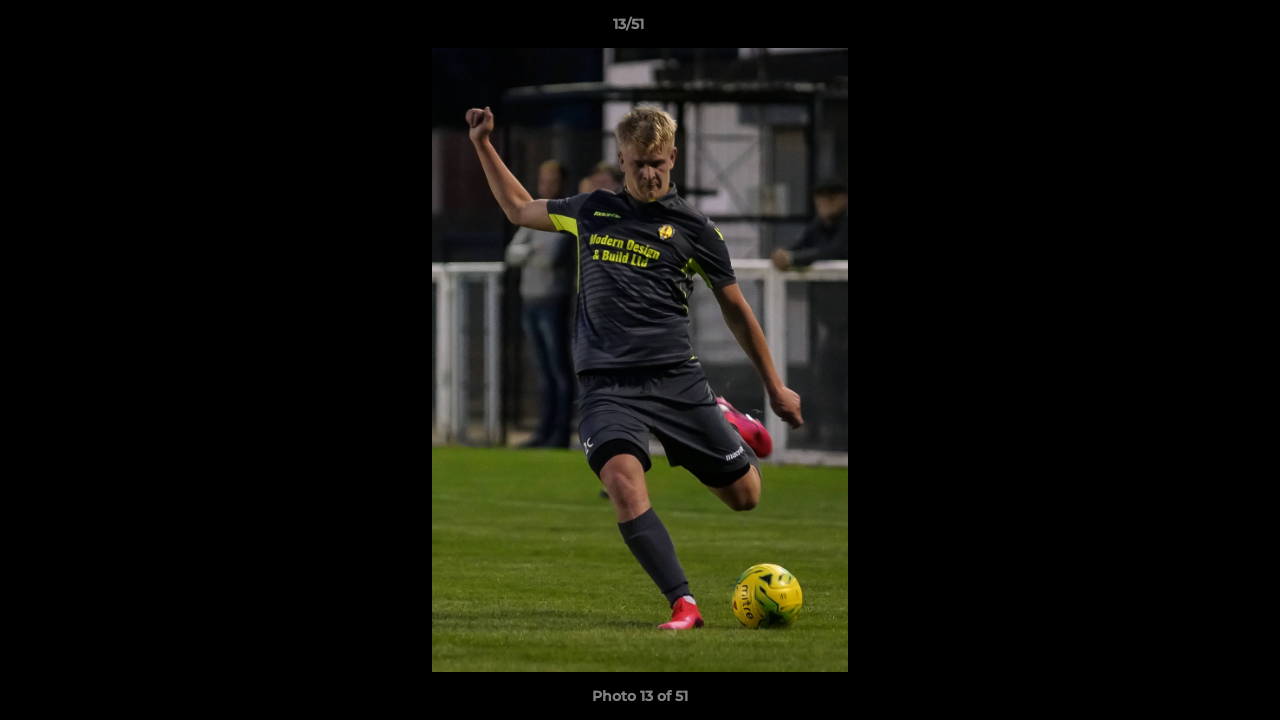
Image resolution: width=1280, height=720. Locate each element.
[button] (1196, 29)
